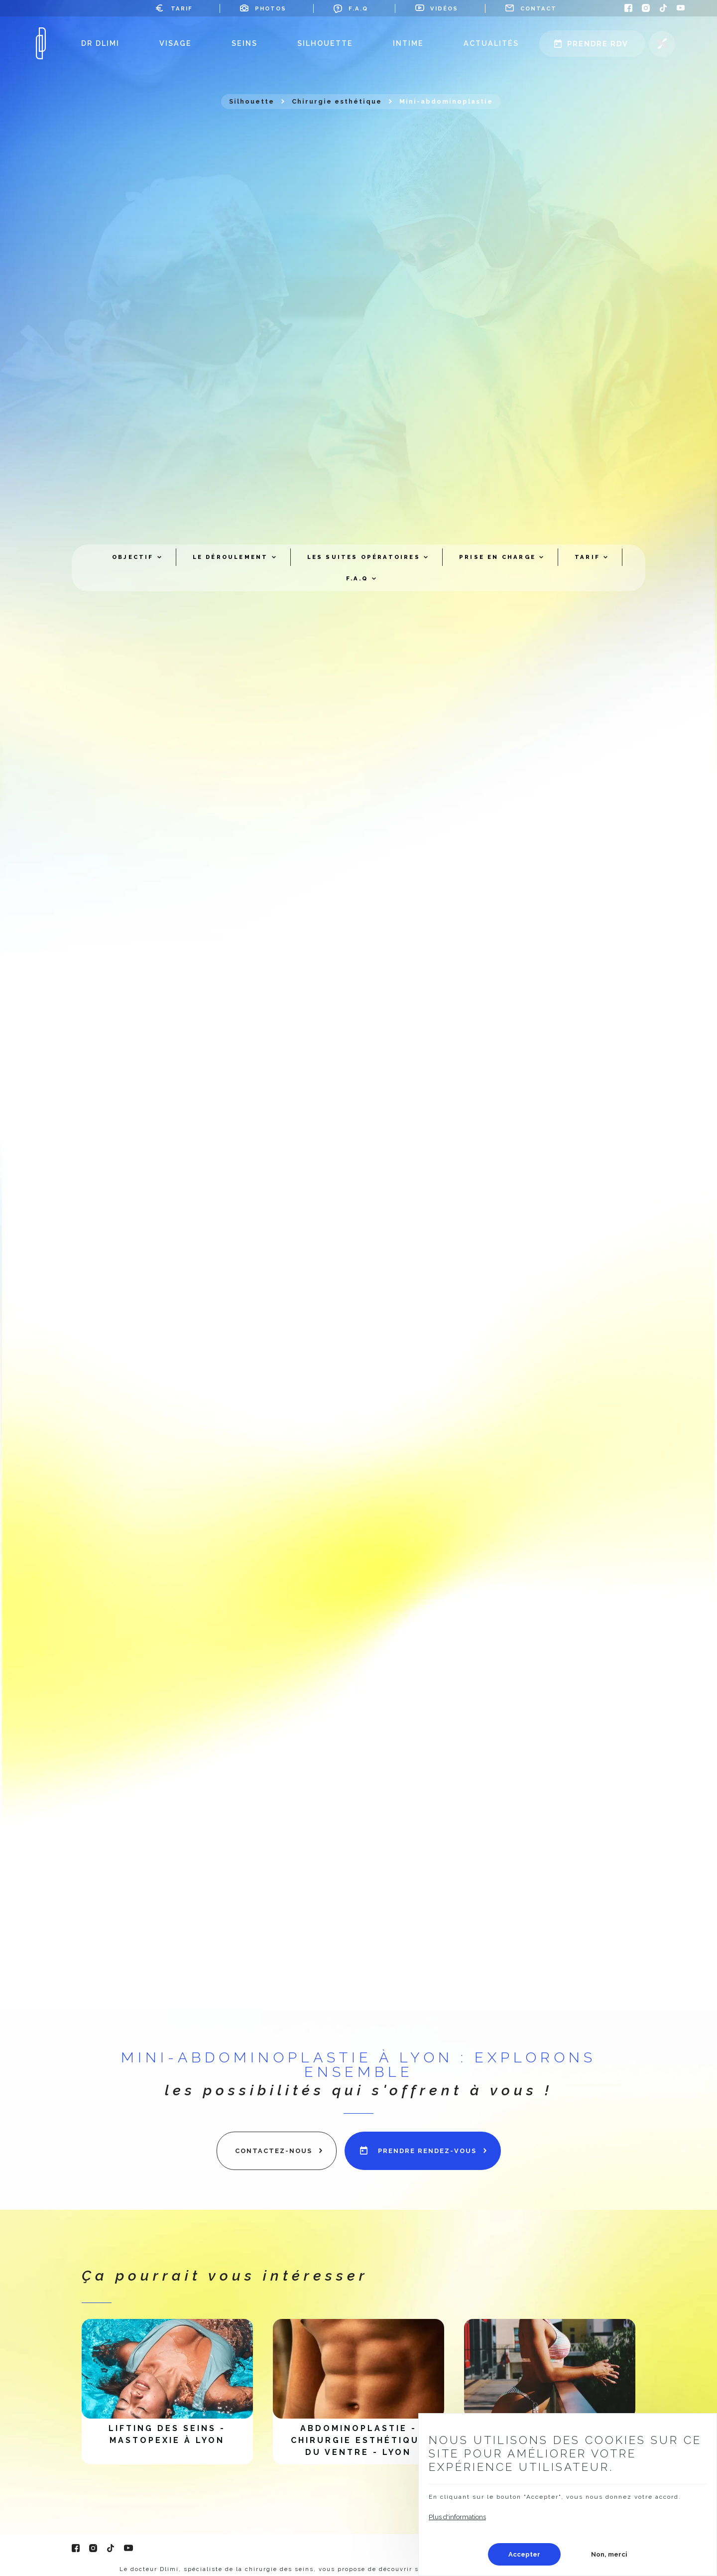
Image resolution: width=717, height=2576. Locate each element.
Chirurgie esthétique (337, 101)
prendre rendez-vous (427, 2151)
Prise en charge (497, 556)
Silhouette (251, 101)
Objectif (133, 556)
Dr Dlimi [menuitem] (100, 43)
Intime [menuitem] (408, 43)
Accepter (524, 2554)
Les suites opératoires (363, 556)
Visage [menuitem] (175, 43)
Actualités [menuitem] (491, 43)
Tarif (182, 8)
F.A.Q (358, 8)
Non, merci (609, 2554)
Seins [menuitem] (244, 43)
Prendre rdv (597, 43)
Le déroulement (230, 556)
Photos (270, 8)
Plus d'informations (457, 2517)
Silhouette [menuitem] (325, 43)
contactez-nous (273, 2151)
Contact (538, 8)
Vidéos (444, 8)
